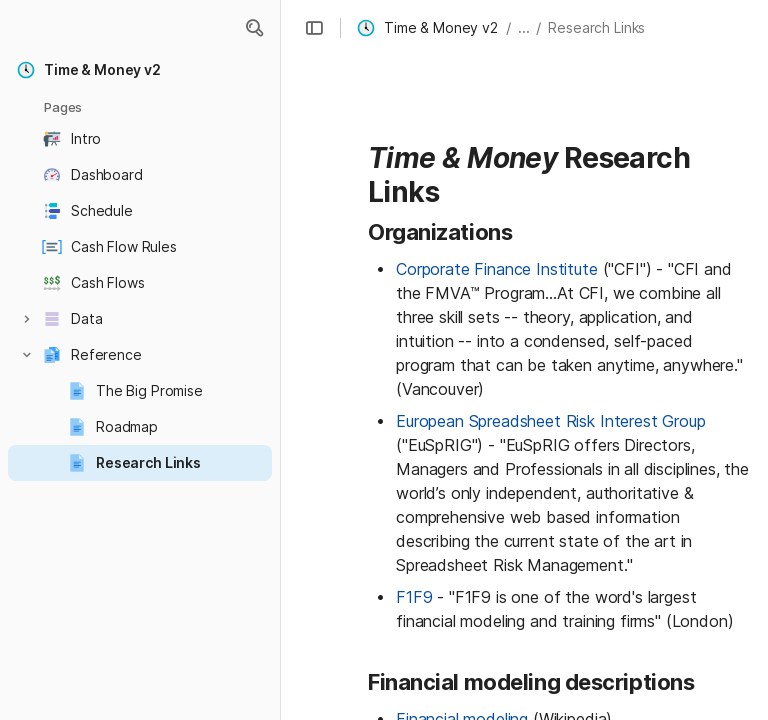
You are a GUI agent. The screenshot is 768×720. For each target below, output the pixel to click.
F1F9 (414, 597)
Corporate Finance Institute (497, 269)
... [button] (524, 27)
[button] (254, 28)
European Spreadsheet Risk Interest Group (551, 421)
